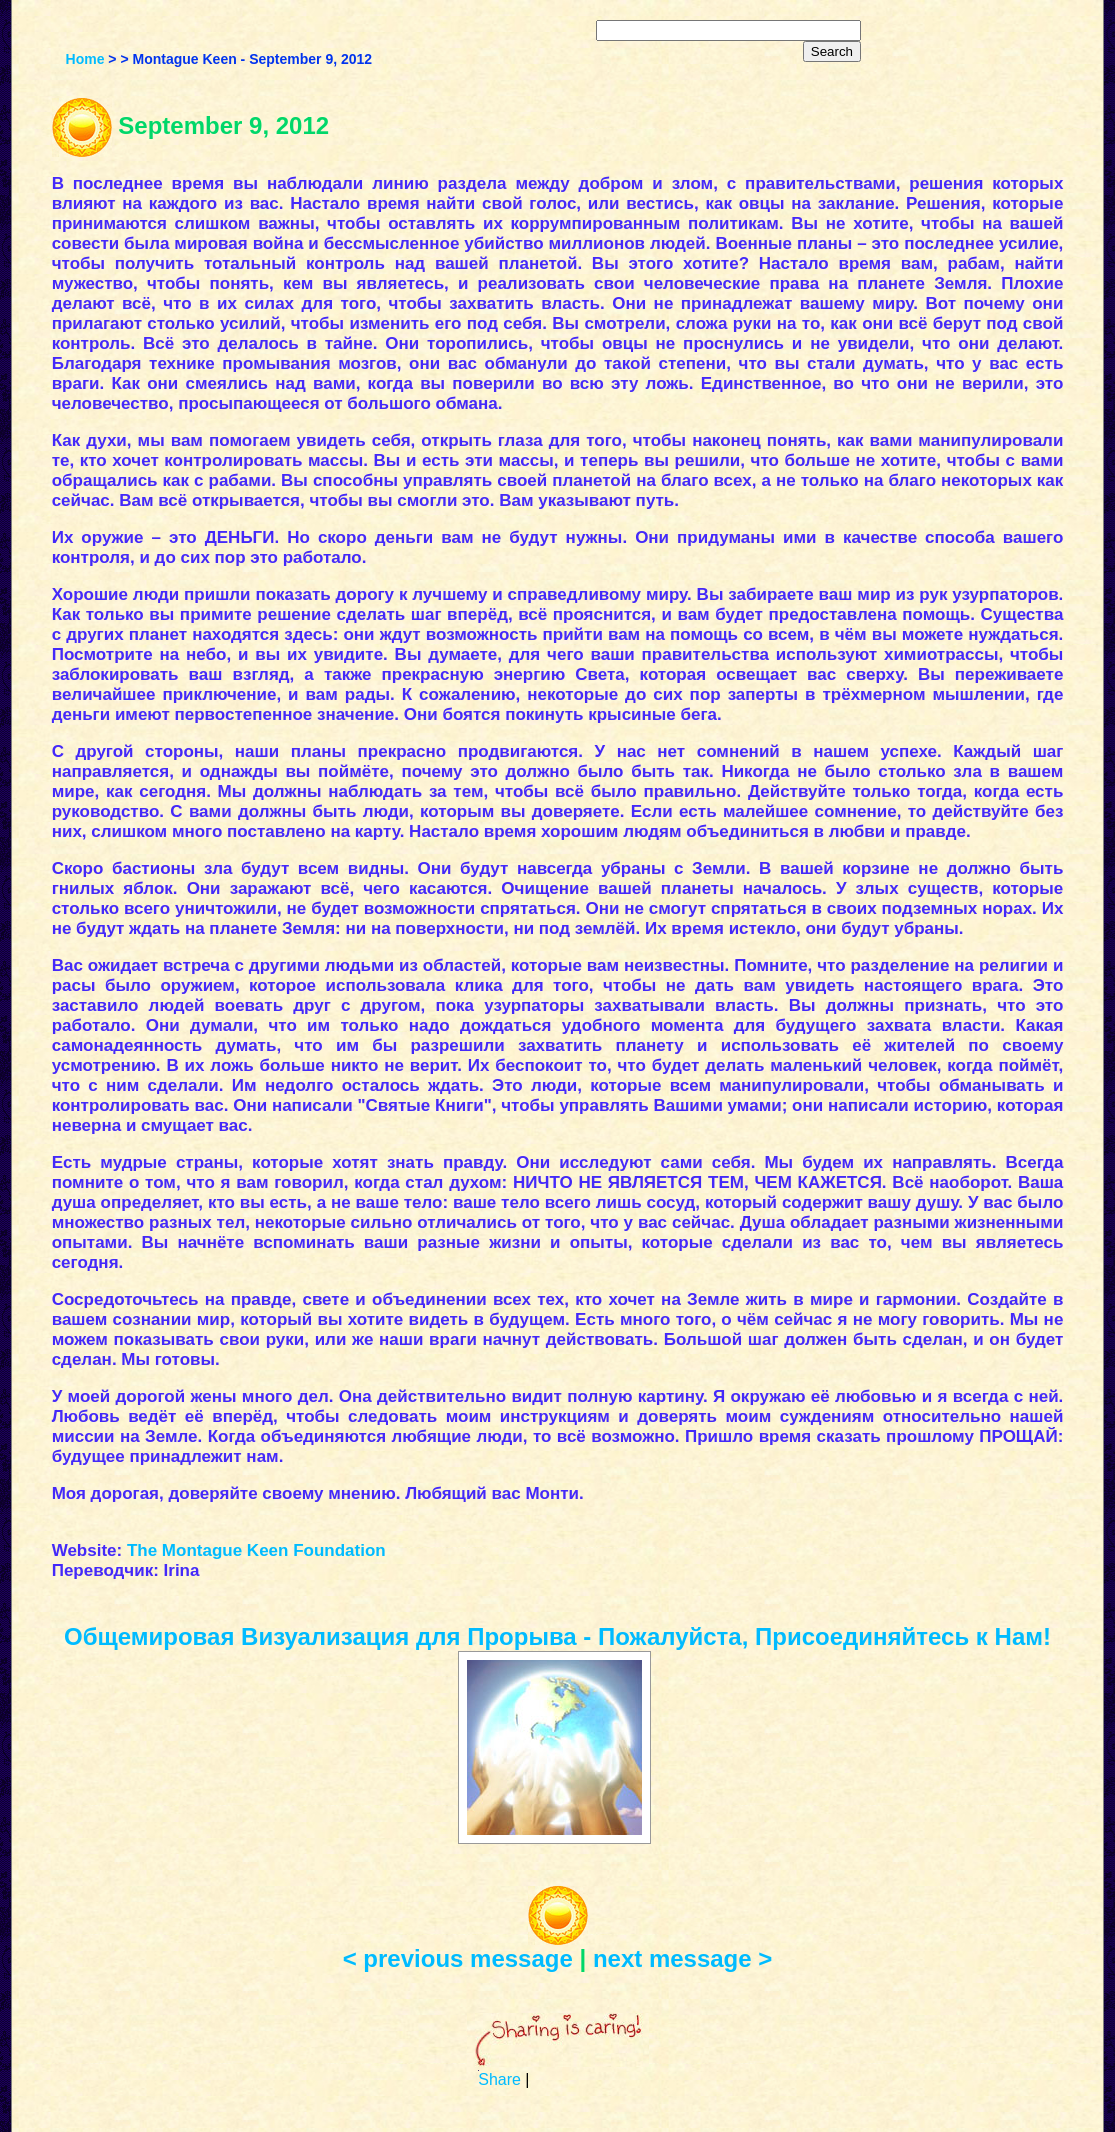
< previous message (458, 1958)
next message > (682, 1958)
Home (85, 59)
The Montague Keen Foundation (256, 1550)
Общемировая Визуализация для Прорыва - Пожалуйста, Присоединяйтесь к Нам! (557, 1636)
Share (499, 2079)
